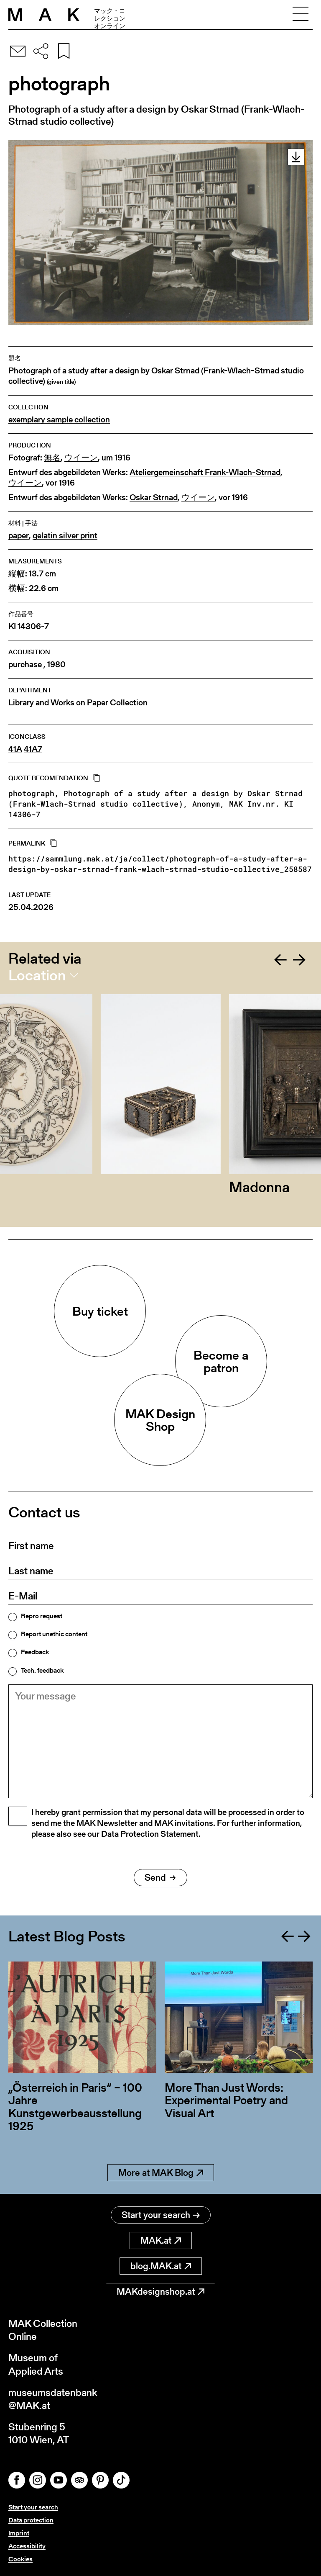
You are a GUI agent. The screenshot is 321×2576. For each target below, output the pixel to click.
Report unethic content (54, 1634)
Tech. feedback (42, 1670)
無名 (52, 457)
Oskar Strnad (154, 497)
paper (18, 535)
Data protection (31, 2520)
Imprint (18, 2533)
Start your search (161, 2214)
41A (15, 749)
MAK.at (160, 2240)
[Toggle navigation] (300, 15)
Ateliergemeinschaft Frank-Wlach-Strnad (205, 472)
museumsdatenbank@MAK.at (52, 2399)
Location (37, 975)
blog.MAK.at (160, 2266)
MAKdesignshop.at (160, 2291)
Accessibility (27, 2546)
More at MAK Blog (160, 2172)
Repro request (41, 1616)
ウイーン (81, 457)
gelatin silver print (65, 535)
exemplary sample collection (59, 419)
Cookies (20, 2559)
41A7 (33, 749)
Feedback (35, 1652)
